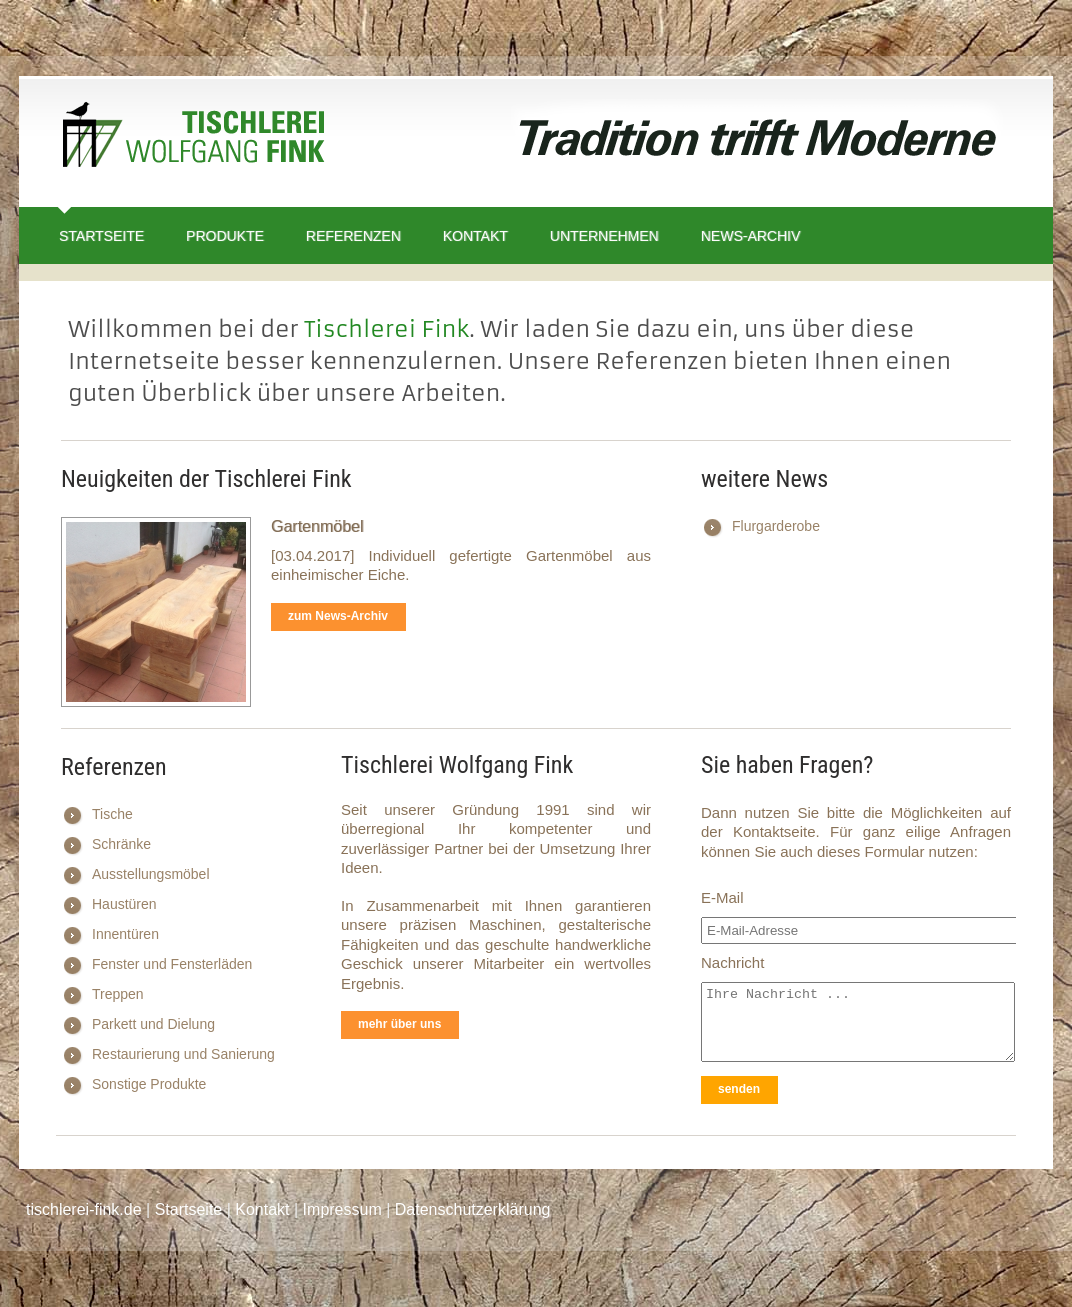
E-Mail (722, 897)
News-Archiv (751, 236)
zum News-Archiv (338, 616)
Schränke (121, 844)
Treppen (118, 994)
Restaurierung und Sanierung (183, 1054)
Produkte (225, 236)
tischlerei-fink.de (84, 1209)
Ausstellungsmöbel (151, 874)
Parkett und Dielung (153, 1024)
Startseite (101, 236)
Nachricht (732, 962)
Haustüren (124, 904)
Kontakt (475, 236)
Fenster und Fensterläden (172, 964)
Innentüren (125, 934)
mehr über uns (399, 1024)
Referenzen (353, 236)
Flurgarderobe (776, 526)
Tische (112, 814)
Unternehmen (604, 236)
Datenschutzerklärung (473, 1209)
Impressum (342, 1209)
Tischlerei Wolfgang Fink (194, 139)
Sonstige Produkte (149, 1084)
